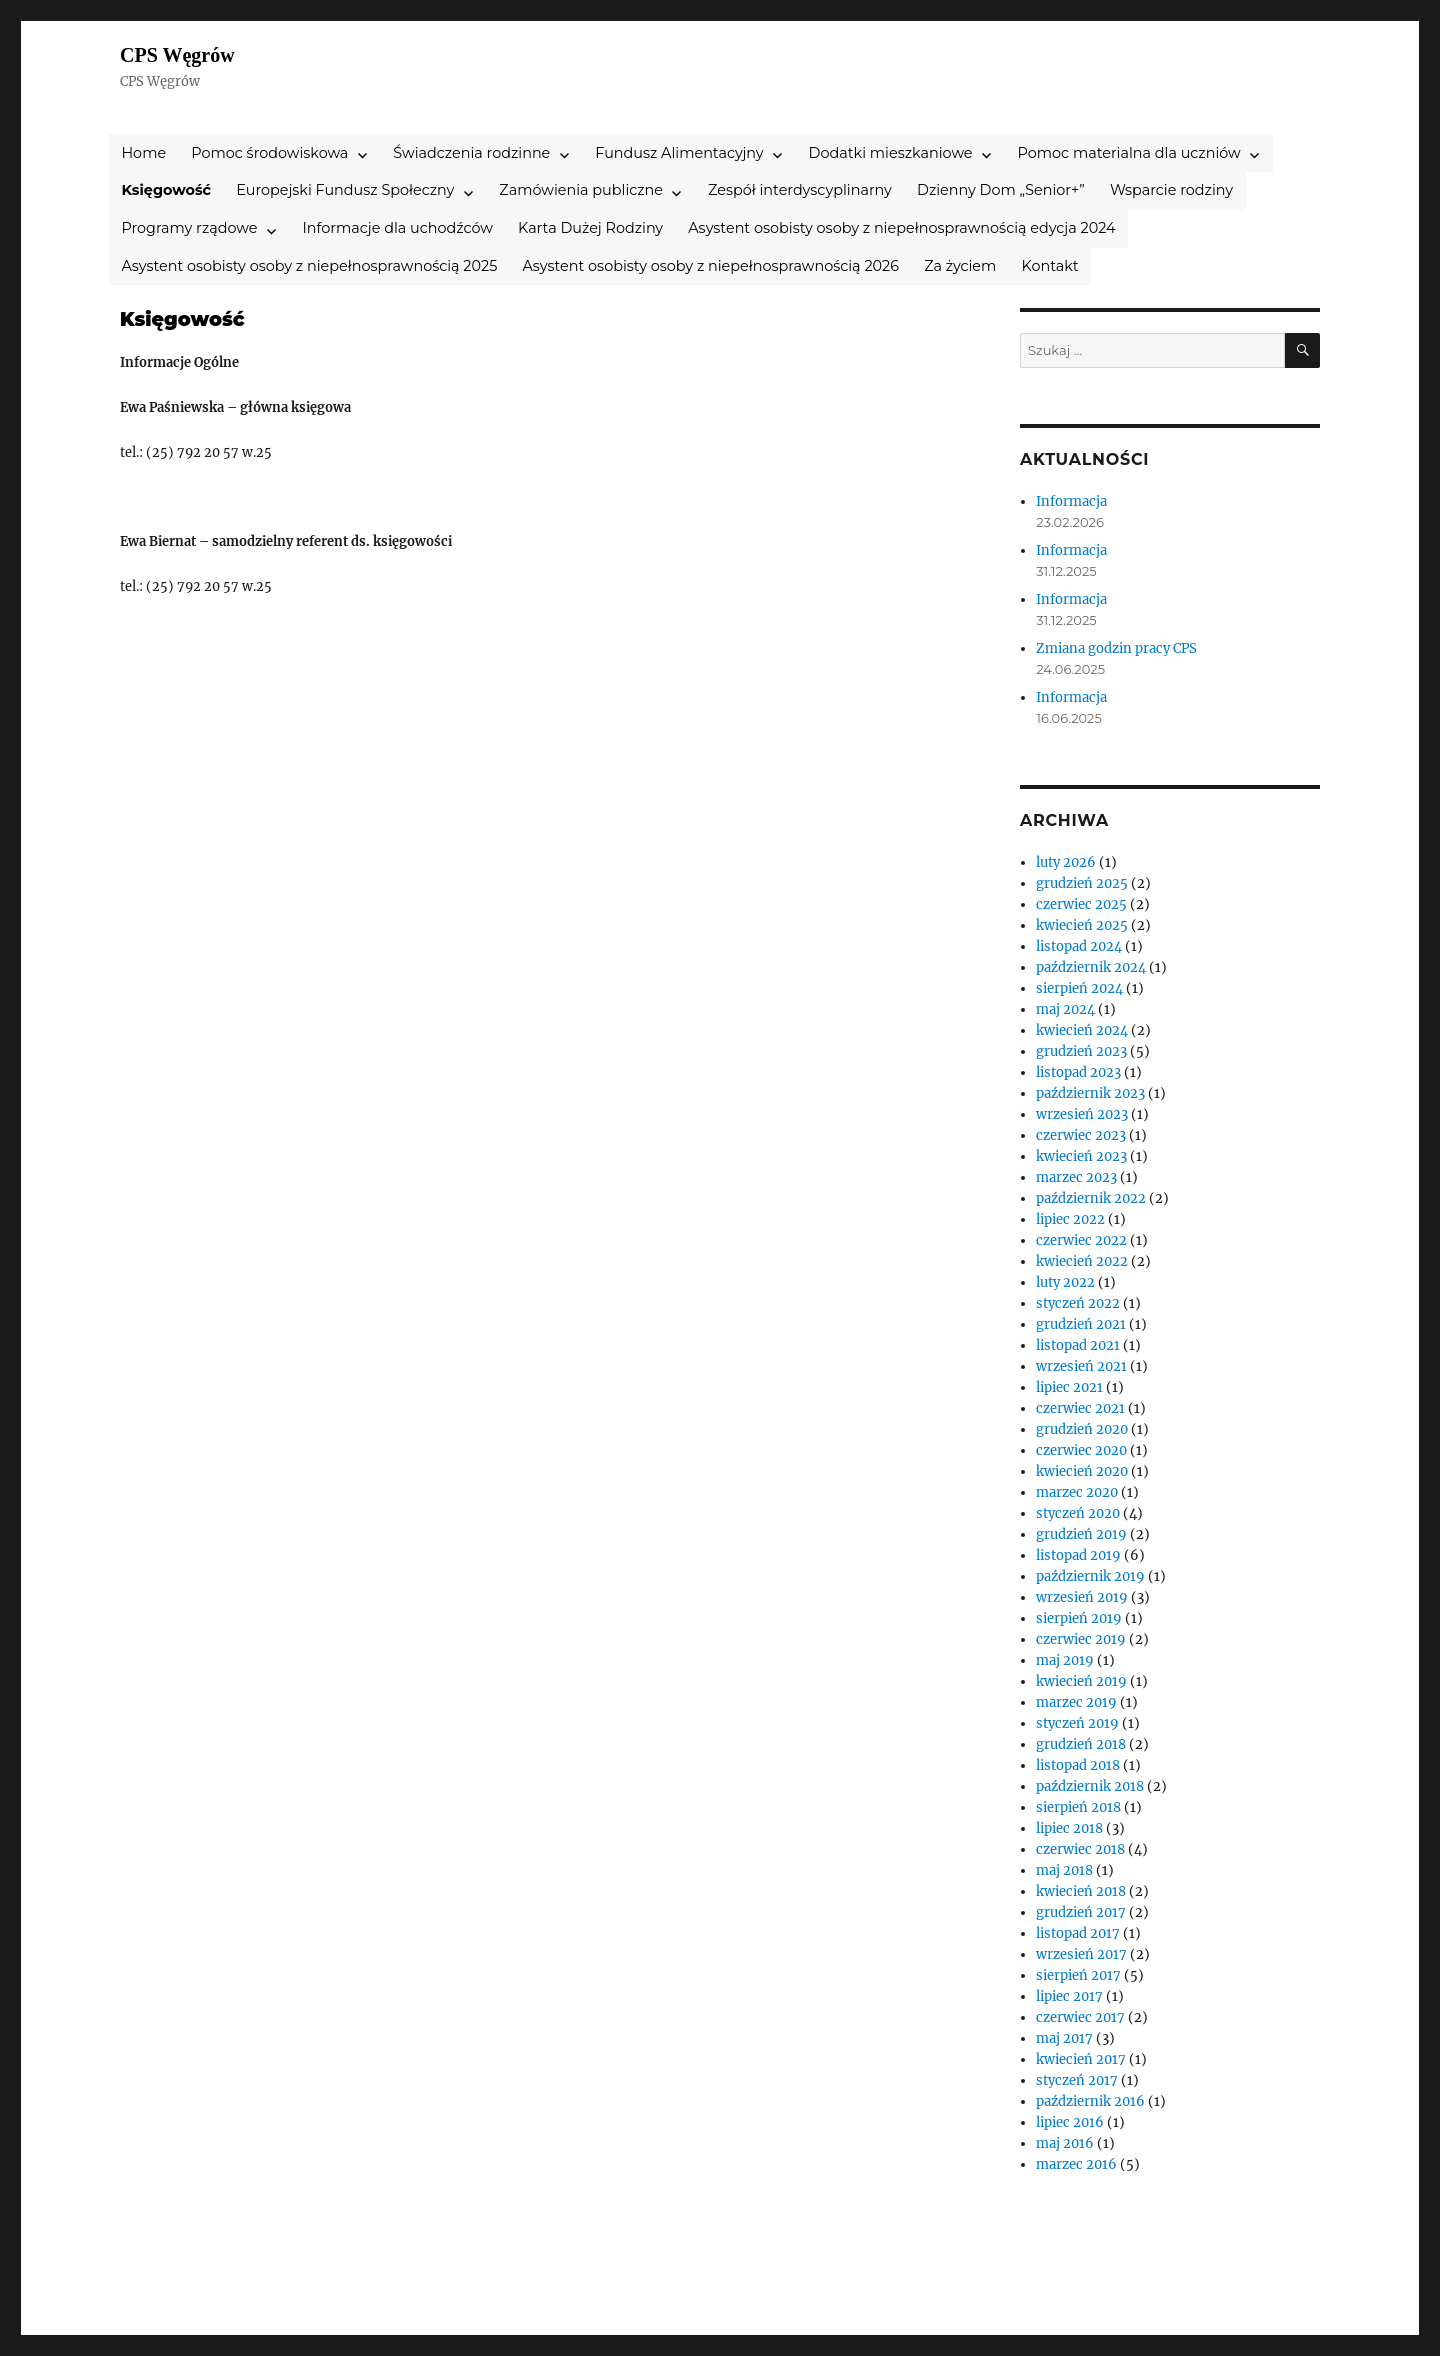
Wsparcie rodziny (1171, 190)
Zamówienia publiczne (581, 190)
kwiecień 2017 (1081, 2059)
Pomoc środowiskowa (269, 153)
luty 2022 (1065, 1282)
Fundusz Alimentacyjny (679, 153)
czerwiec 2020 (1081, 1450)
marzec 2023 (1076, 1177)
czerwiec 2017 (1080, 2017)
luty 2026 (1066, 862)
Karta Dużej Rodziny (590, 228)
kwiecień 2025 (1082, 925)
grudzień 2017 (1081, 1912)
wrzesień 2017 (1081, 1954)
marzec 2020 (1077, 1492)
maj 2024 (1065, 1009)
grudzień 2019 (1081, 1534)
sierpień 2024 (1079, 988)
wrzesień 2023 (1082, 1114)
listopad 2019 (1078, 1555)
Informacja (1071, 501)
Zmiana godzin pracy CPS (1116, 648)
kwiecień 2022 (1082, 1261)
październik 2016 (1090, 2101)
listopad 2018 (1078, 1765)
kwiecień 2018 (1081, 1891)
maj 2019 (1065, 1660)
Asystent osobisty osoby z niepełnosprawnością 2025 (309, 266)
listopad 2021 (1078, 1345)
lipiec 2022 (1070, 1219)
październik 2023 (1090, 1093)
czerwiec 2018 (1080, 1849)
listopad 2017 (1078, 1933)
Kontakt (1050, 266)
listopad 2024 (1079, 946)
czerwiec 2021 (1080, 1408)
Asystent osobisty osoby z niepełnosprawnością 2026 (710, 266)
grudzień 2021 (1081, 1324)
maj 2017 (1064, 2038)
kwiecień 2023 (1081, 1156)
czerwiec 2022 (1081, 1240)
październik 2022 (1091, 1198)
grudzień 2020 (1082, 1429)
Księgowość (166, 190)
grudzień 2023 (1081, 1051)
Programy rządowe (189, 228)
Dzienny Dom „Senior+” (1001, 190)
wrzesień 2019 (1082, 1597)
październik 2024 (1091, 967)
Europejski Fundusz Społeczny (345, 190)
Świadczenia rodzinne (471, 153)
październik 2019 (1090, 1576)
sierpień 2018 (1078, 1807)
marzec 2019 (1076, 1702)
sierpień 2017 (1078, 1975)
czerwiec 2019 (1081, 1639)
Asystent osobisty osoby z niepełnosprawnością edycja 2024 (901, 228)
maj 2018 (1064, 1870)
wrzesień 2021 (1081, 1366)
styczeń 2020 (1078, 1513)
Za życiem (960, 266)
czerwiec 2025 (1081, 904)
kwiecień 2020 (1082, 1471)
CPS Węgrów (177, 55)
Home (143, 153)
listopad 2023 (1078, 1072)
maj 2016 (1065, 2143)
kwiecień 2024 (1082, 1030)
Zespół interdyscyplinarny (800, 190)
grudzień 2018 (1081, 1744)
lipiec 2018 (1069, 1828)
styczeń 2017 (1077, 2080)
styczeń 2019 (1077, 1723)
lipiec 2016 (1070, 2122)
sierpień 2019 (1079, 1618)
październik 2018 (1090, 1786)
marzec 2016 (1076, 2164)
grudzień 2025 (1082, 883)
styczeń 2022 (1078, 1303)
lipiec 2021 (1069, 1387)
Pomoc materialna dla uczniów (1129, 153)
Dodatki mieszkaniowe (891, 153)
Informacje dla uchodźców (397, 228)
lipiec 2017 (1069, 1996)
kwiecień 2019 (1081, 1681)
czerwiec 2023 (1081, 1135)
